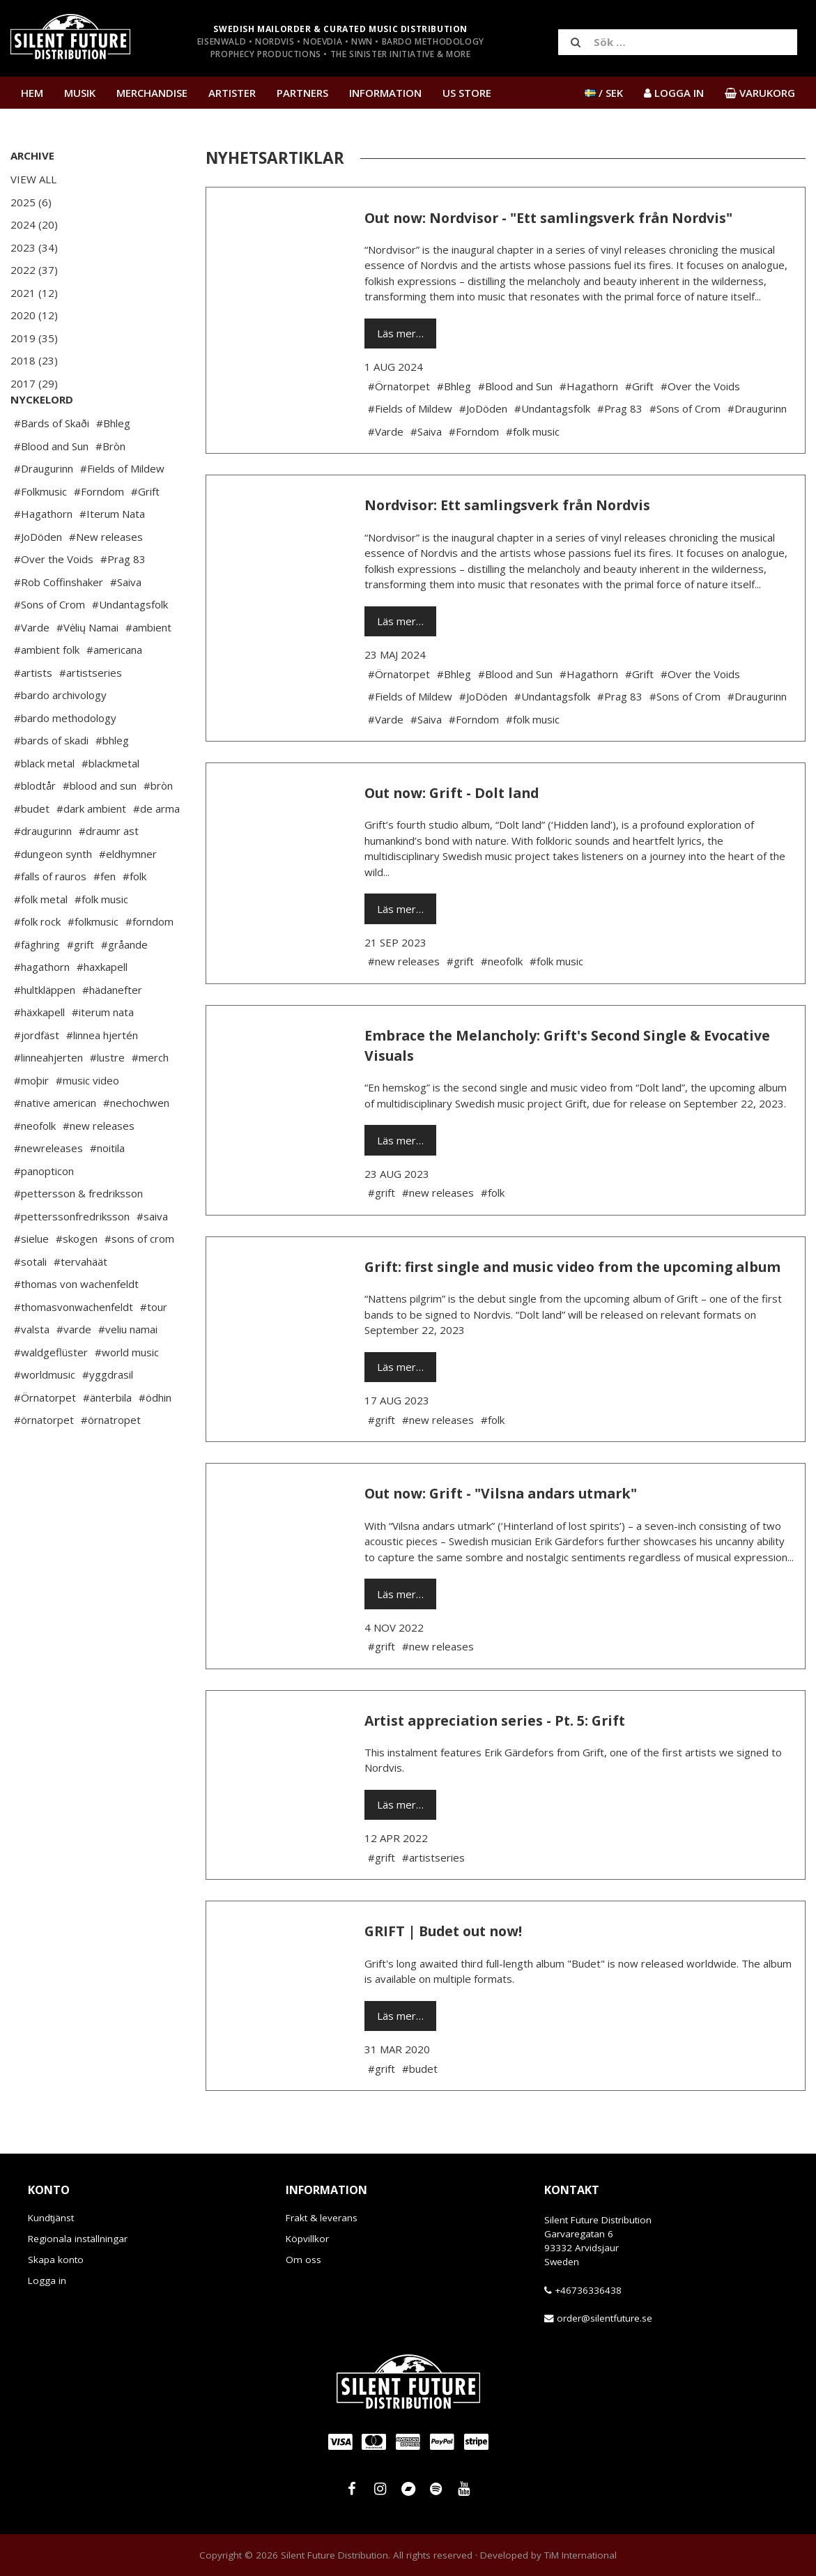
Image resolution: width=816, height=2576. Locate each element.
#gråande (124, 986)
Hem (32, 93)
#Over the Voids (53, 601)
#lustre (107, 1099)
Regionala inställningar (78, 2238)
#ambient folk (46, 691)
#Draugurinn (43, 510)
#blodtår (35, 827)
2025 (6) (31, 202)
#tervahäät (80, 1303)
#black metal (44, 805)
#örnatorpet (44, 1462)
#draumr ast (109, 873)
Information (385, 93)
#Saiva (125, 624)
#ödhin (155, 1439)
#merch (150, 1099)
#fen (104, 918)
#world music (127, 1394)
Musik (79, 93)
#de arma (156, 850)
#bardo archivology (60, 737)
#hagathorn (42, 1008)
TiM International (580, 2555)
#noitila (107, 1190)
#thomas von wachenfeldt (76, 1326)
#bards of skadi (51, 782)
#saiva (152, 1258)
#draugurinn (43, 873)
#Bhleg (113, 465)
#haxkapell (102, 1008)
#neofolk (35, 1167)
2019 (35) (34, 338)
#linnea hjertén (102, 1077)
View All (33, 179)
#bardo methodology (65, 760)
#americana (114, 691)
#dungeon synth (53, 896)
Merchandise (151, 93)
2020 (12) (34, 315)
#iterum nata (103, 1054)
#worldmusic (44, 1416)
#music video (87, 1122)
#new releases (98, 1167)
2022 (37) (34, 270)
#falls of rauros (50, 918)
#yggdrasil (107, 1416)
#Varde (31, 669)
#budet (31, 850)
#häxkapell (39, 1054)
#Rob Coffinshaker (58, 624)
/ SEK (604, 93)
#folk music (101, 941)
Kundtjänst (51, 2217)
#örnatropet (111, 1462)
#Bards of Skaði (51, 465)
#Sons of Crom (49, 646)
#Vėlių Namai (87, 669)
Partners (302, 93)
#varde (73, 1371)
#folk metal (41, 941)
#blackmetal (110, 805)
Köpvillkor (307, 2238)
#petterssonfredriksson (72, 1258)
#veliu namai (127, 1371)
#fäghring (37, 986)
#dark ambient (91, 850)
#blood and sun (100, 827)
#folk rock (37, 963)
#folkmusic (93, 963)
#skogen (77, 1280)
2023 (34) (34, 247)
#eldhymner (128, 896)
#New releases (106, 578)
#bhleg (112, 782)
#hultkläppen (44, 1031)
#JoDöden (38, 578)
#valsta (31, 1371)
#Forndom (99, 533)
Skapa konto (56, 2259)
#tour (153, 1349)
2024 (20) (34, 224)
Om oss (303, 2259)
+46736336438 (588, 2290)
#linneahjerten (48, 1099)
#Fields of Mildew (122, 510)
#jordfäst (36, 1077)
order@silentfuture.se (604, 2318)
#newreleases (48, 1190)
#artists (33, 714)
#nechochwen (136, 1144)
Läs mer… (400, 333)
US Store (466, 93)
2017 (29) (34, 383)
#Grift (145, 533)
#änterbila (107, 1439)
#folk (134, 918)
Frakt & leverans (321, 2217)
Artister (232, 93)
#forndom (149, 963)
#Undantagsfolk (130, 646)
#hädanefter (112, 1031)
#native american (55, 1144)
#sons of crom (139, 1280)
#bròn (158, 827)
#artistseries (90, 714)
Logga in (47, 2280)
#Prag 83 (123, 601)
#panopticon (44, 1213)
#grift (80, 986)
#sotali (30, 1303)
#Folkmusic (40, 533)
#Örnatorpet (45, 1439)
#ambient (148, 669)
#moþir (31, 1122)
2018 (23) (34, 360)
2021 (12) (34, 293)
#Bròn (110, 488)
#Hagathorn (43, 555)
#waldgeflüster (51, 1394)
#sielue (31, 1280)
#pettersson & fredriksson (78, 1235)
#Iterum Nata (112, 555)
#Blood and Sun (51, 488)
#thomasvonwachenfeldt (73, 1349)
